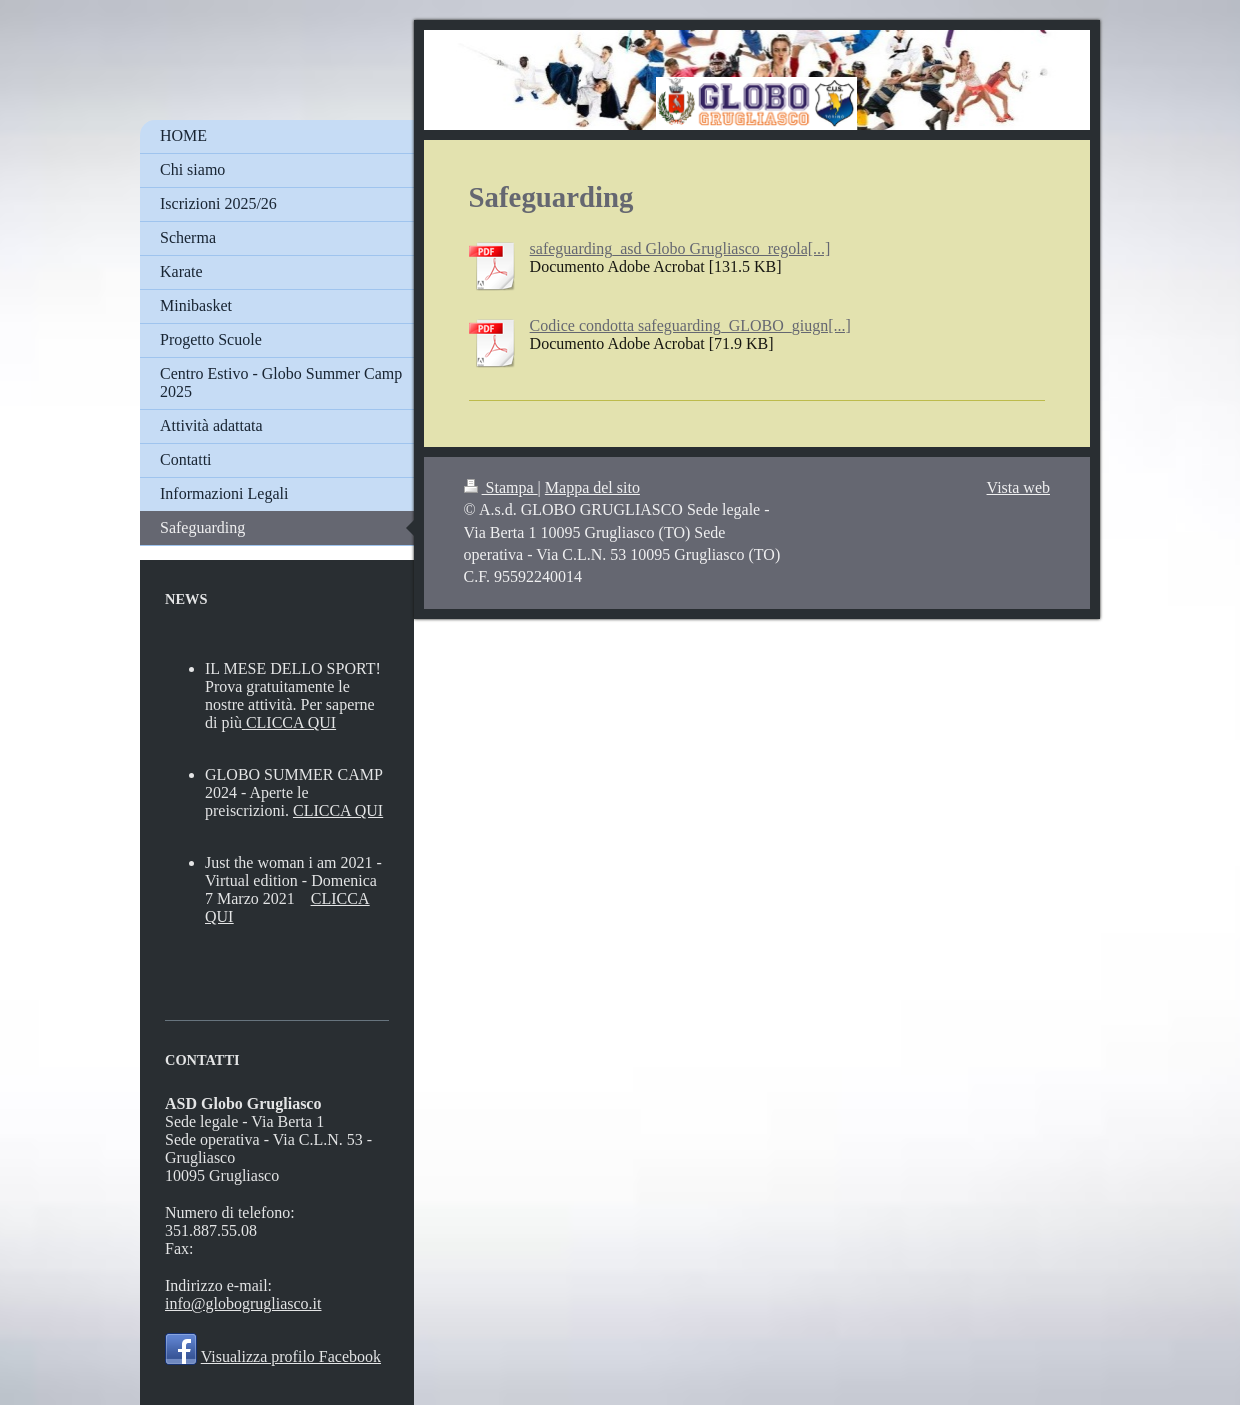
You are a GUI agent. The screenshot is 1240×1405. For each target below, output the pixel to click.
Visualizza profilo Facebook (291, 1356)
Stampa (501, 487)
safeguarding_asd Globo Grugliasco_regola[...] (680, 248)
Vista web (1018, 487)
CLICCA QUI (291, 722)
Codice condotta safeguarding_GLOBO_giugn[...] (690, 325)
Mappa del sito (592, 487)
